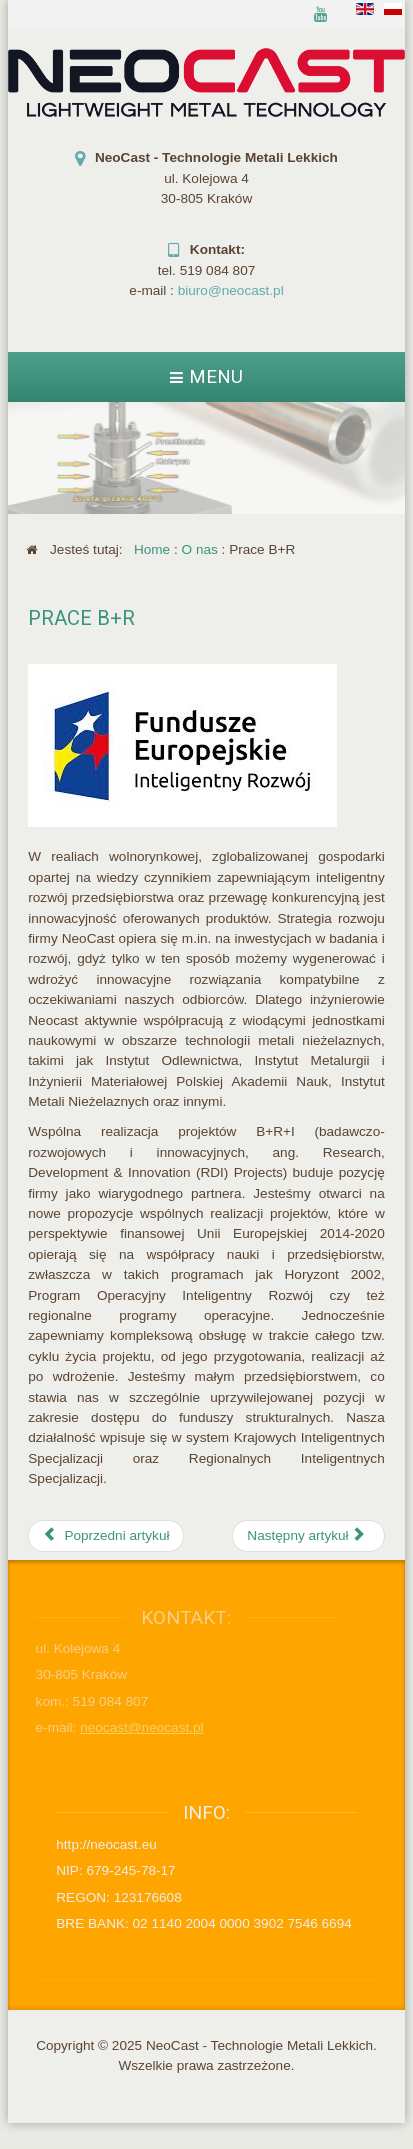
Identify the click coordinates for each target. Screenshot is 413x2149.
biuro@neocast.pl (231, 290)
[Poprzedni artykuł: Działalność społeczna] (106, 1536)
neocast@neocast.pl (136, 1727)
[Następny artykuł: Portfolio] (308, 1536)
